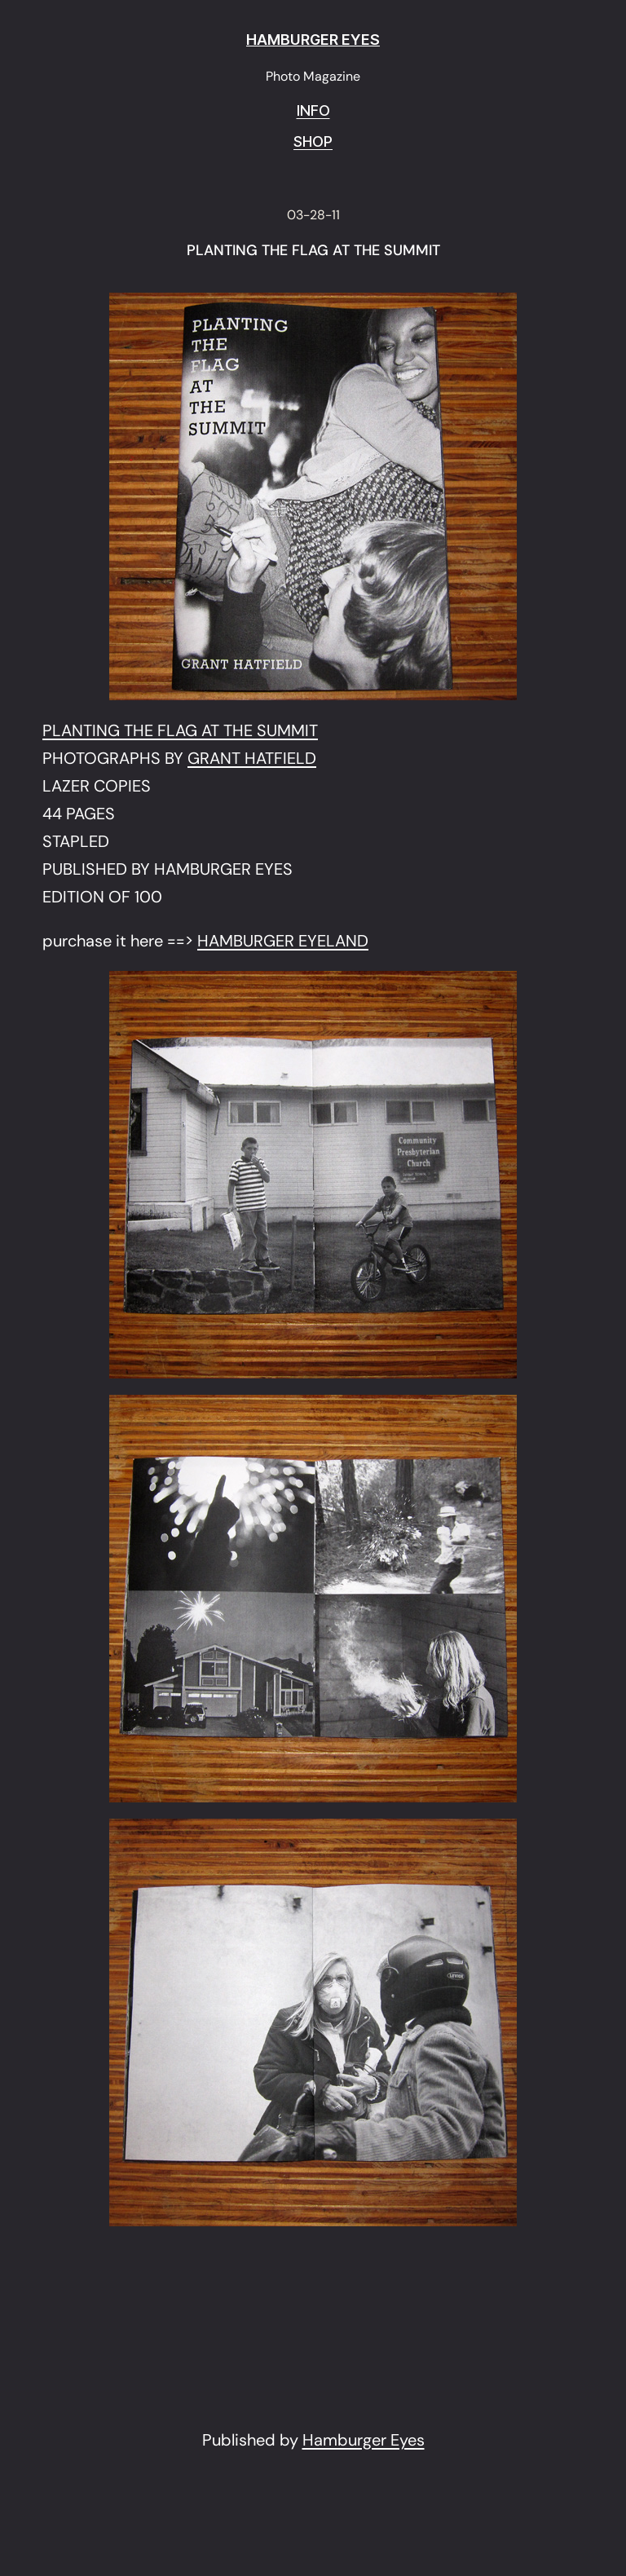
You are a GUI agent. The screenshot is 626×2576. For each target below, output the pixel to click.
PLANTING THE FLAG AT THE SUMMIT (313, 251)
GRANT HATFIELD (251, 758)
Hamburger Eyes (363, 2439)
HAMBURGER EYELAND (282, 940)
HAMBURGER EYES (313, 39)
